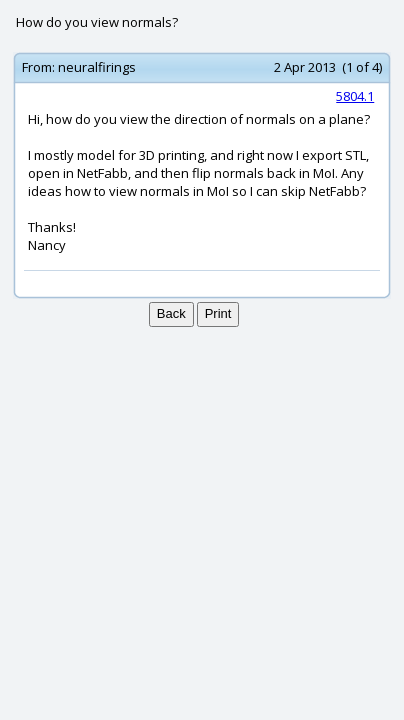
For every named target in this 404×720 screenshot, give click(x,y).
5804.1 (355, 96)
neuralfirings (97, 67)
